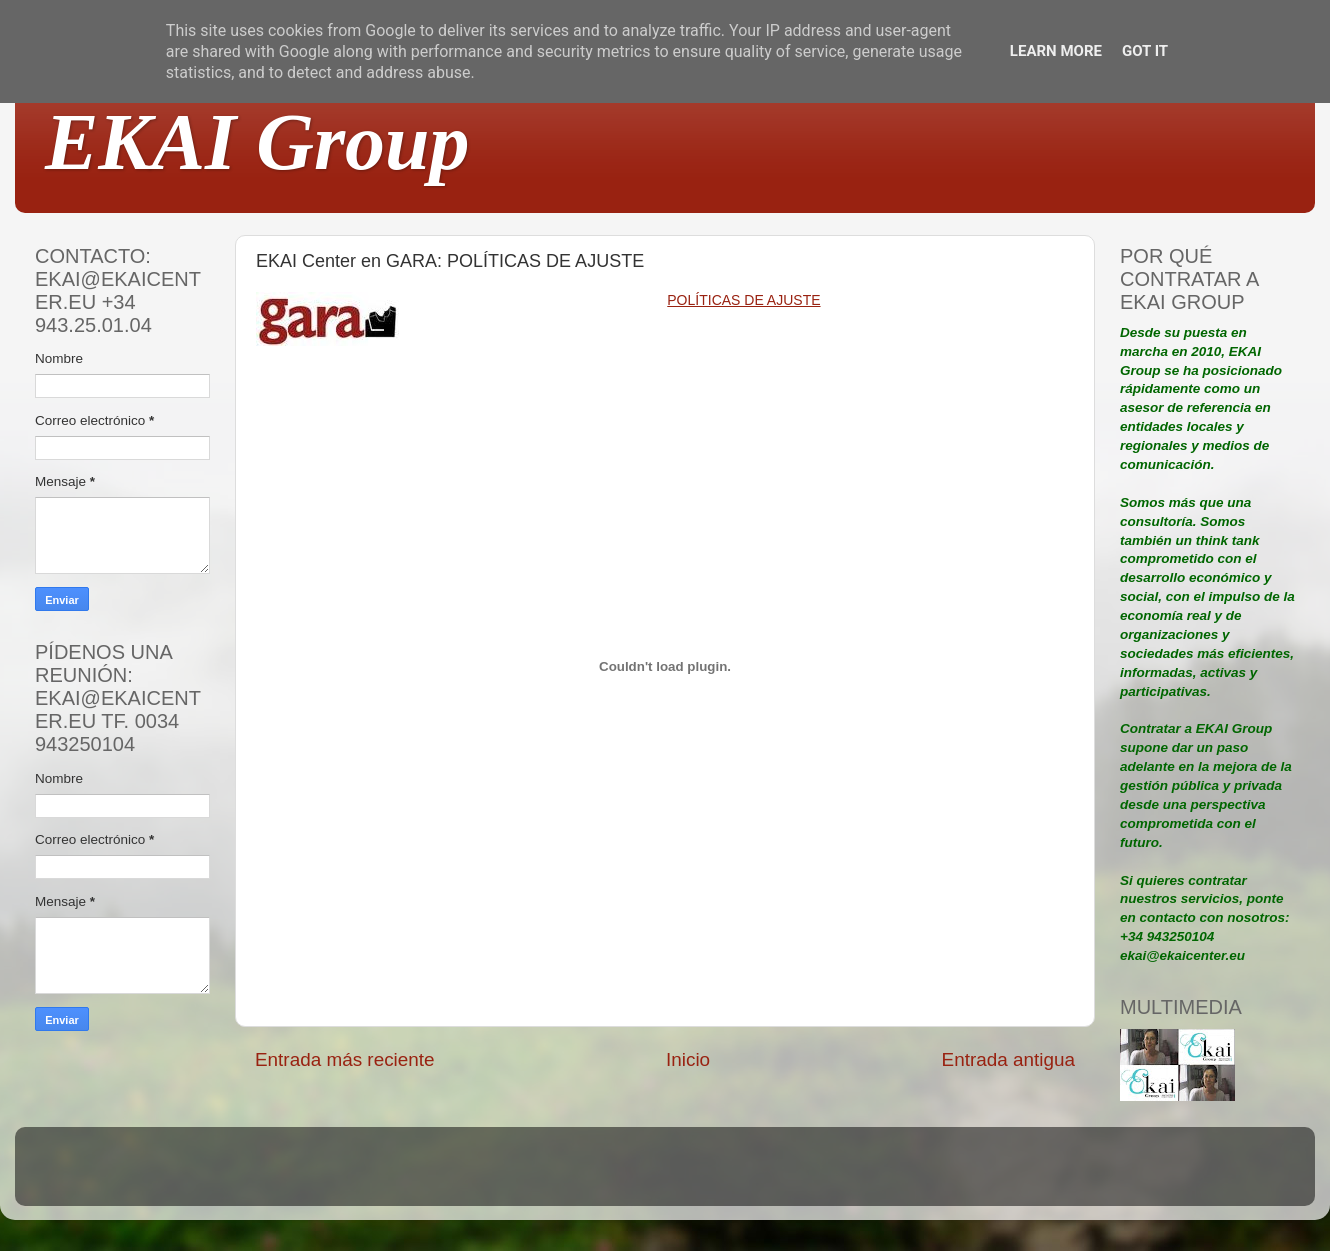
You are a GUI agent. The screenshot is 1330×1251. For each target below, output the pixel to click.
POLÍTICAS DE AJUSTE (743, 300)
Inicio (688, 1059)
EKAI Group (257, 142)
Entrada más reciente (345, 1059)
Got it (1145, 51)
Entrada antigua (1008, 1059)
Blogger (796, 1175)
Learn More (1056, 51)
